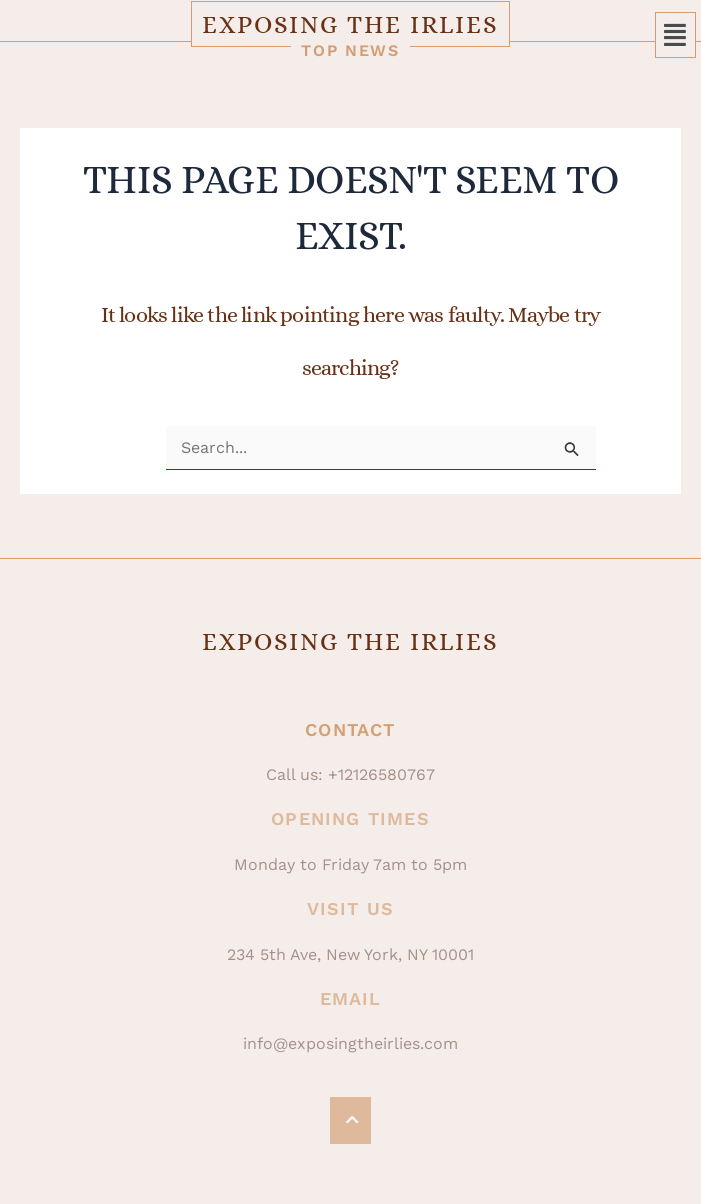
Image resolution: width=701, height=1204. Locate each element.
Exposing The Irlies (350, 24)
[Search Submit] (572, 449)
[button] (676, 35)
